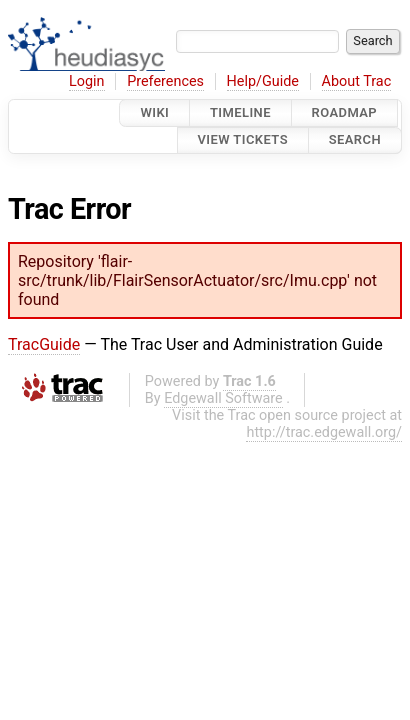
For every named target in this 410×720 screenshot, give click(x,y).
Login (87, 81)
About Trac (357, 81)
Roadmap (345, 112)
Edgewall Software (223, 398)
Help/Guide (263, 81)
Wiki (154, 112)
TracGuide (44, 344)
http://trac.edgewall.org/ (324, 432)
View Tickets (243, 140)
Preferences (165, 81)
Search (355, 140)
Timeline (240, 112)
